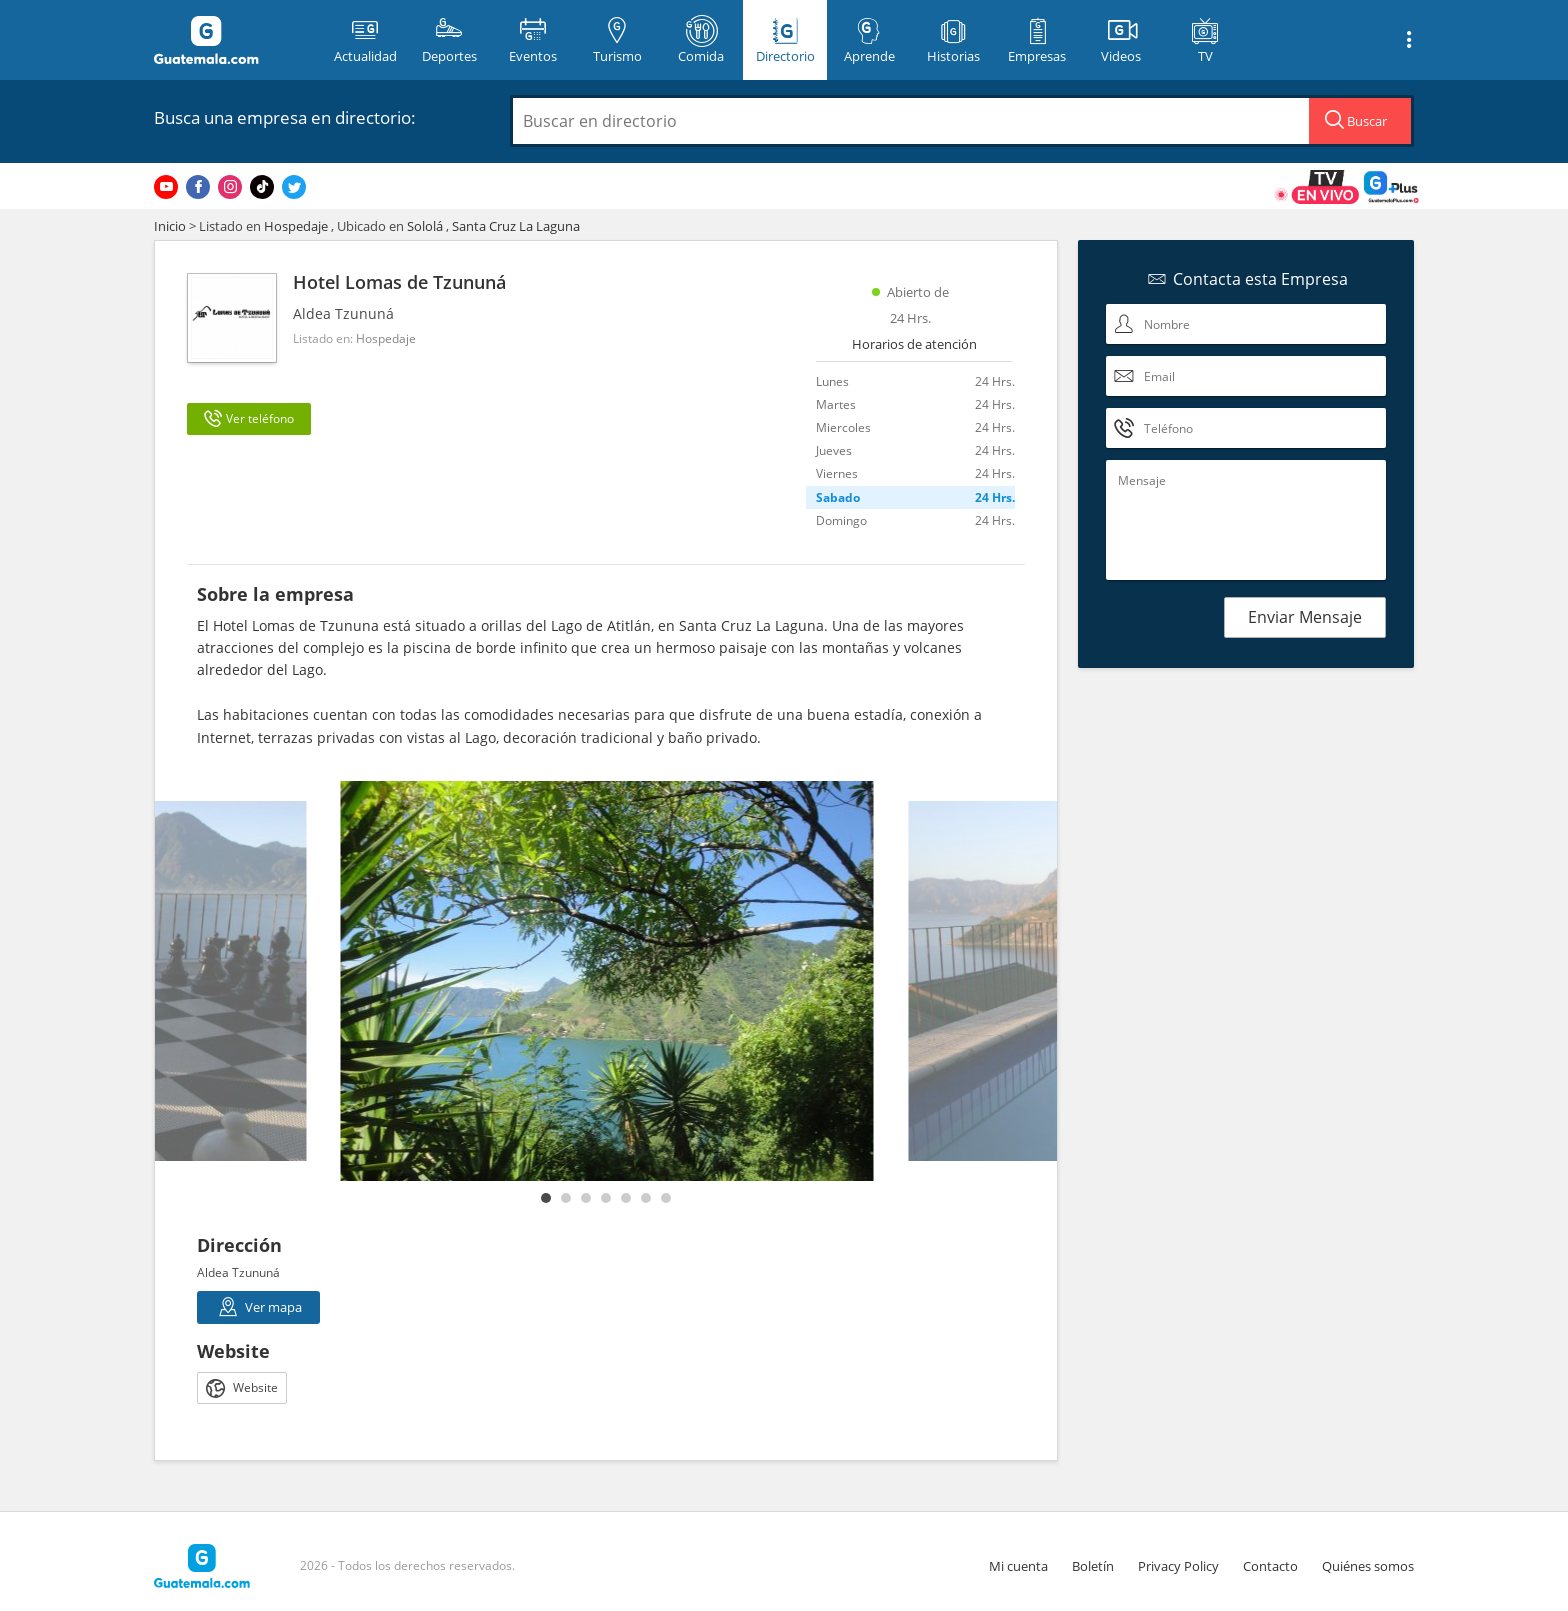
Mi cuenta (1018, 1566)
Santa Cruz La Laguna (516, 226)
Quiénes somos (1368, 1566)
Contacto (1270, 1566)
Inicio (170, 226)
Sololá (425, 226)
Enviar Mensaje (1305, 617)
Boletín (1093, 1566)
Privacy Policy (1178, 1566)
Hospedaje (296, 226)
